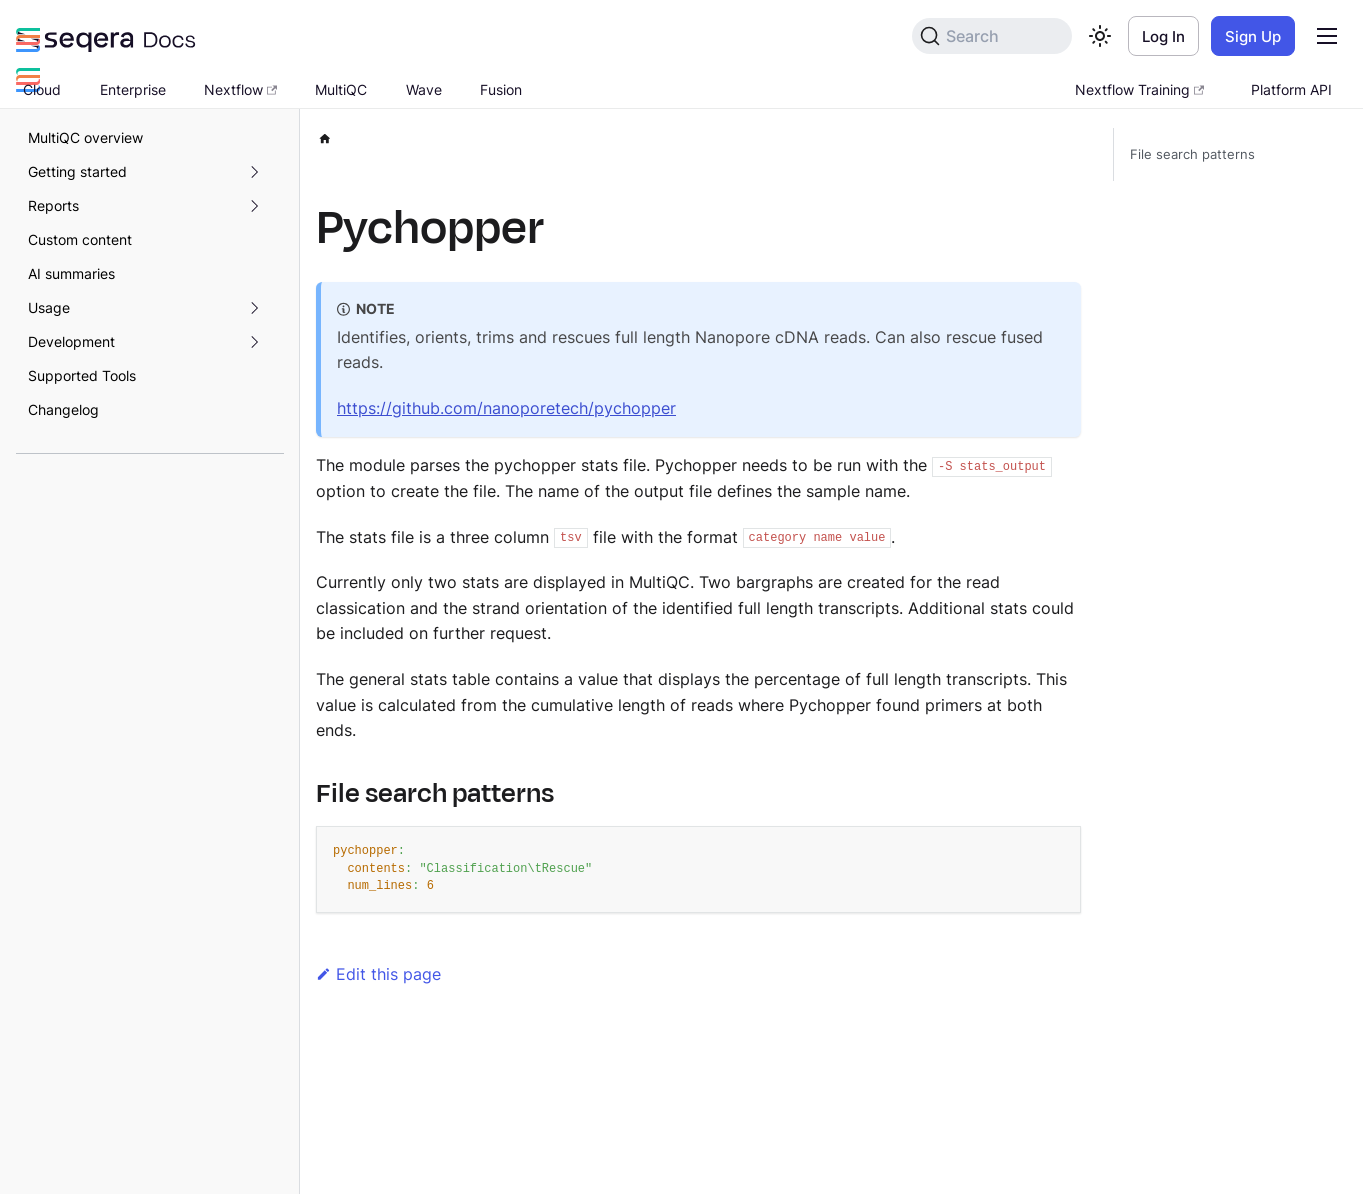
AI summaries (71, 273)
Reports (53, 205)
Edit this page (378, 974)
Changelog (63, 409)
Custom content (80, 239)
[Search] (992, 36)
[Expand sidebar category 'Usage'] (254, 308)
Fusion (501, 89)
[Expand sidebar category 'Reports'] (254, 206)
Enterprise (133, 89)
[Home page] (325, 135)
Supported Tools (82, 375)
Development (71, 341)
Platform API (1291, 89)
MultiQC (341, 89)
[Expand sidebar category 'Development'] (254, 342)
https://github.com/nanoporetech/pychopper (506, 408)
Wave (424, 89)
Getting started (77, 171)
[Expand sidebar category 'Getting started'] (254, 172)
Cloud (42, 89)
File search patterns (1192, 154)
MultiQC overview (85, 137)
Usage (49, 307)
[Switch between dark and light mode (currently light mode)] (1100, 36)
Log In (1163, 36)
